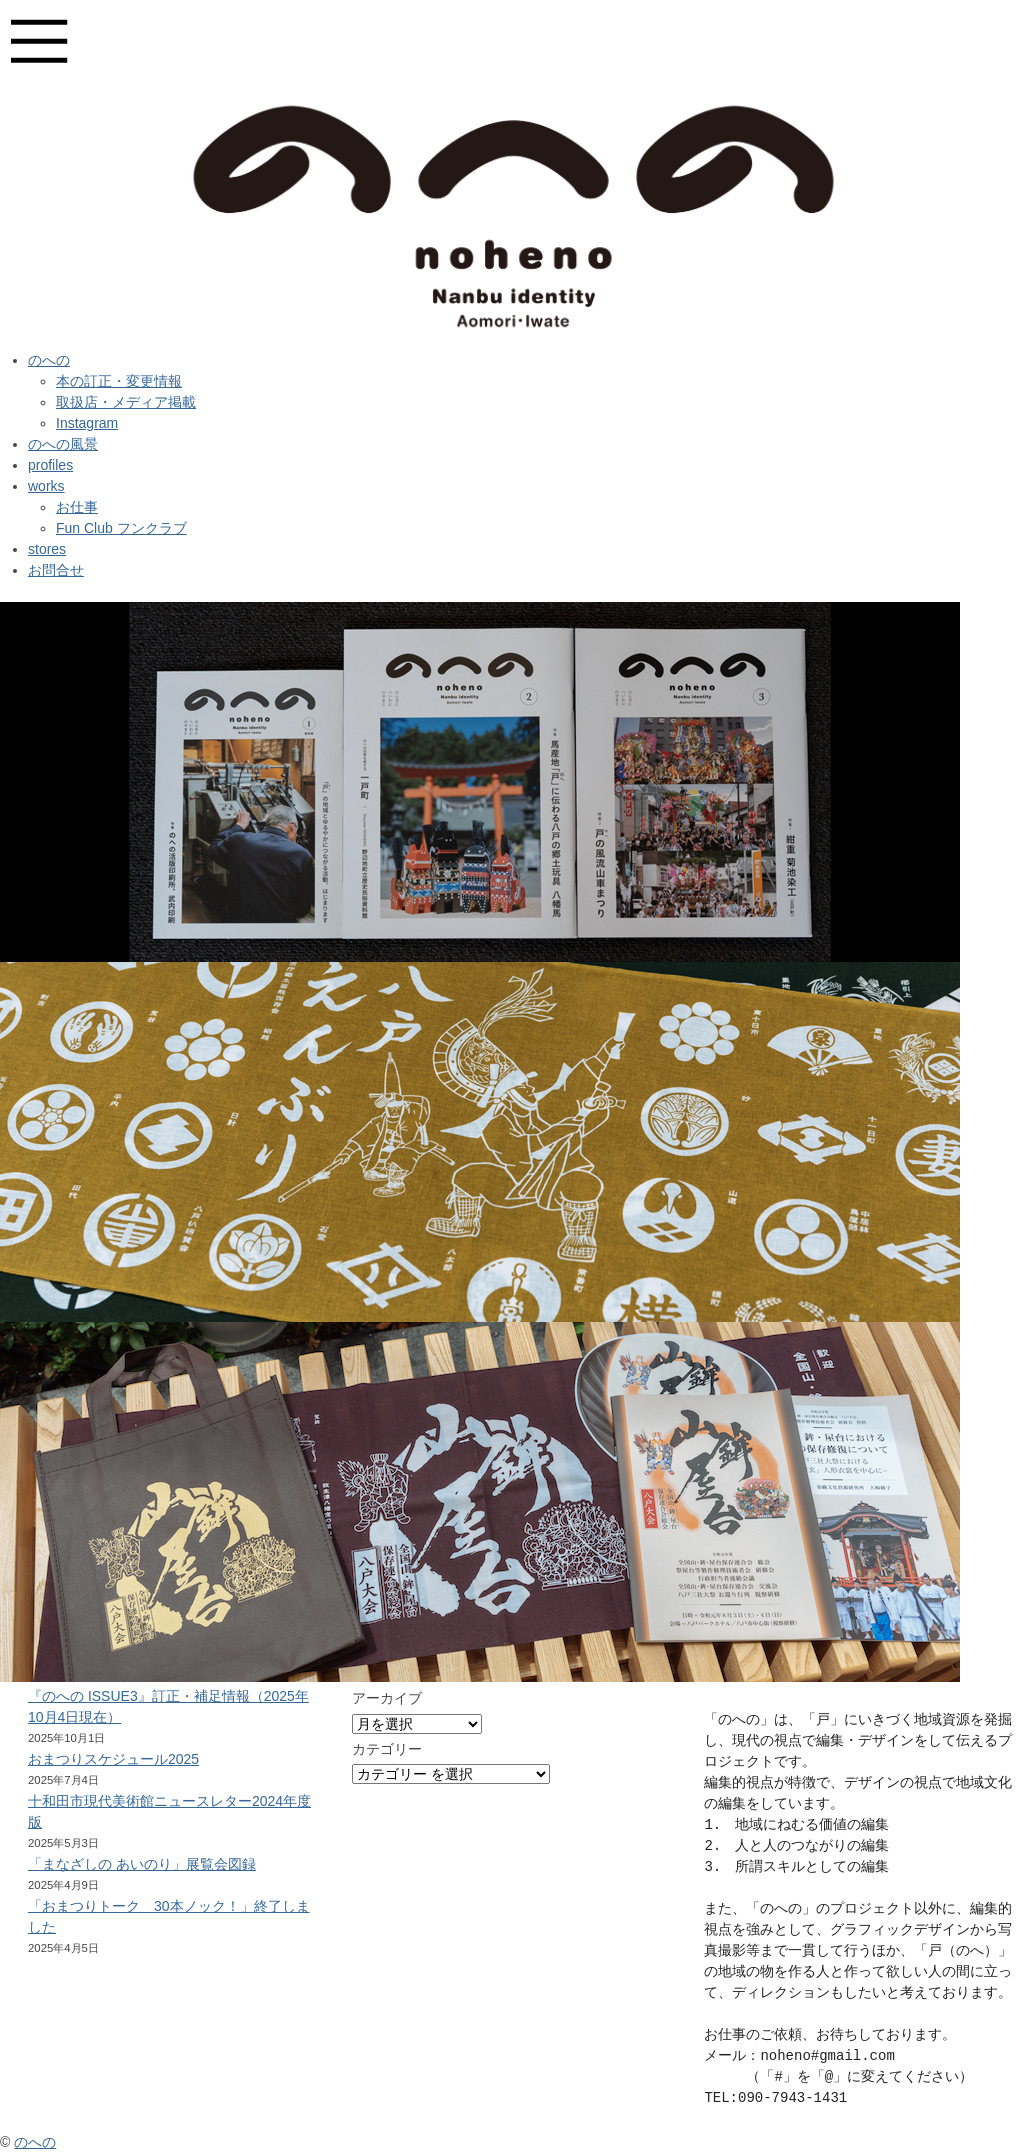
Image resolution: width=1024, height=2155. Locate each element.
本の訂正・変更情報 (119, 381)
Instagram (87, 423)
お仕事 (77, 507)
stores (47, 549)
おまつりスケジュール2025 (113, 1759)
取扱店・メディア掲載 (126, 402)
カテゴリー (387, 1749)
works (46, 486)
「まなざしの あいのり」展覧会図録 (142, 1864)
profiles (50, 465)
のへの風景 (63, 444)
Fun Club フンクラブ (121, 528)
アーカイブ (387, 1698)
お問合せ (56, 570)
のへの (49, 360)
